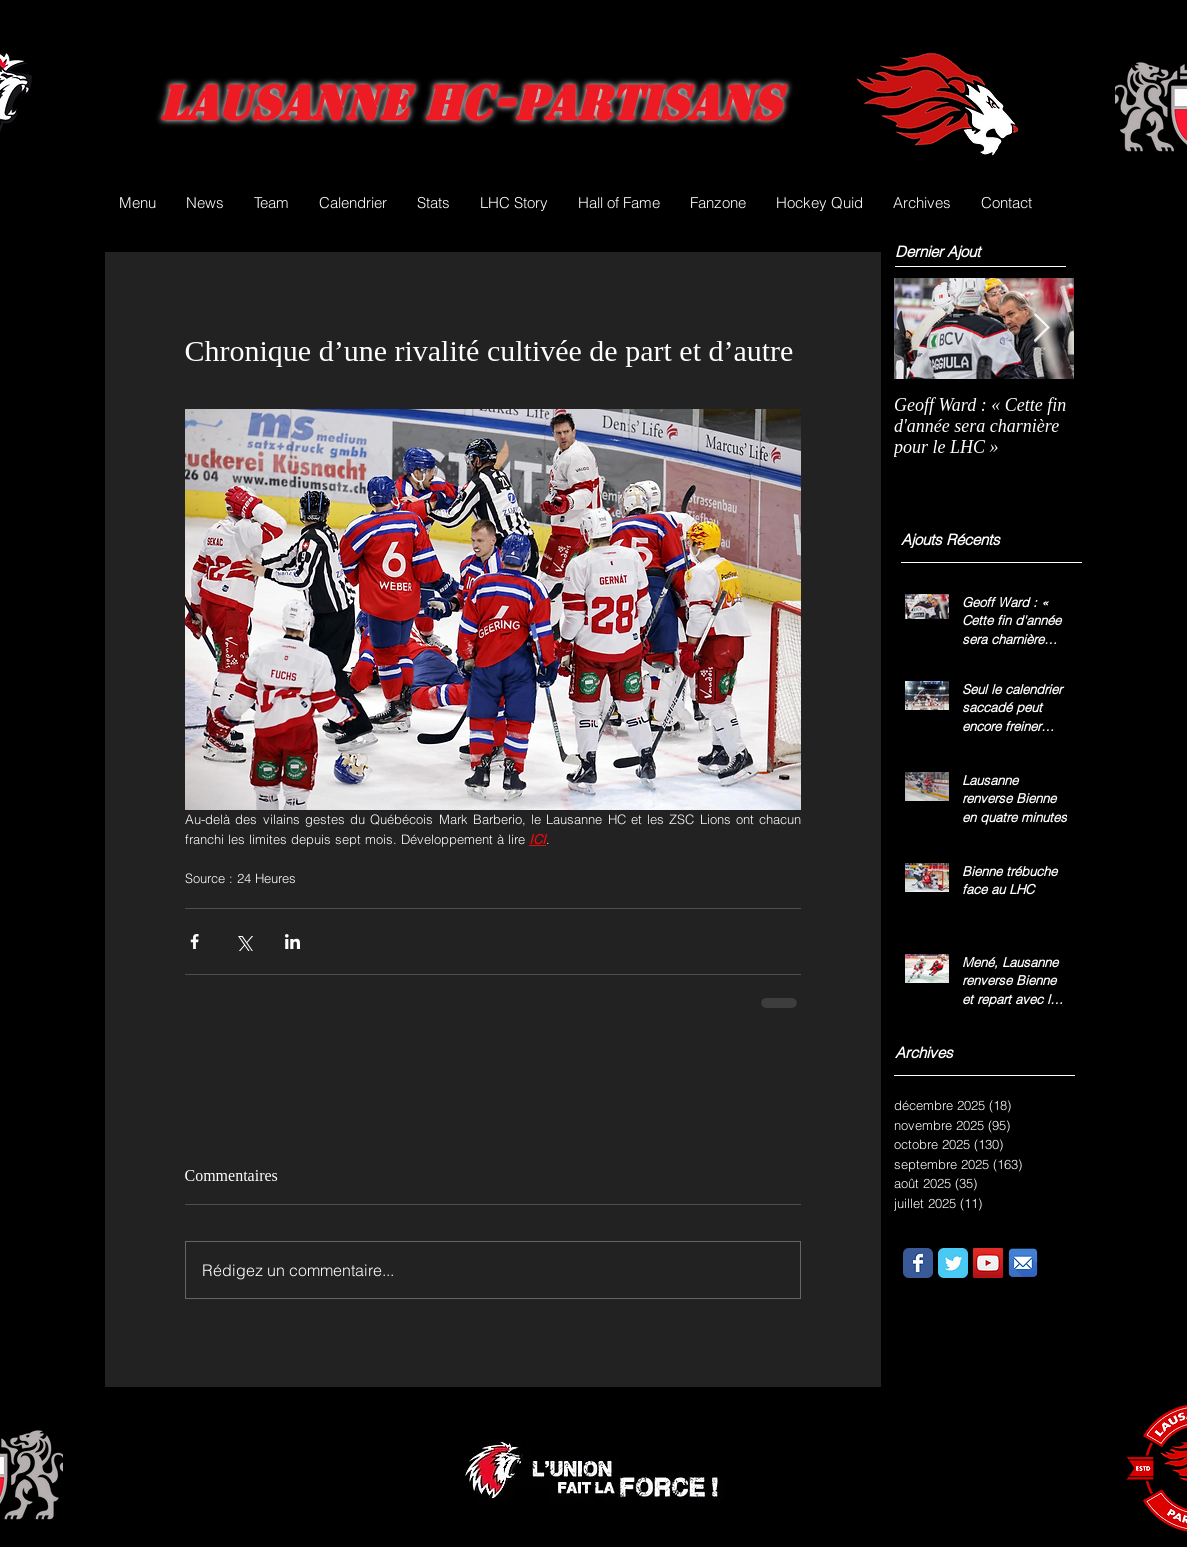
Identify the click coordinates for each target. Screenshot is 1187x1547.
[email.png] (1023, 1263)
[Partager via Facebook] (194, 941)
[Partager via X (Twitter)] (243, 941)
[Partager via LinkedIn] (292, 941)
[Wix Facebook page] (918, 1263)
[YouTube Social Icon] (988, 1263)
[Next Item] (1042, 328)
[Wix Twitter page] (953, 1263)
